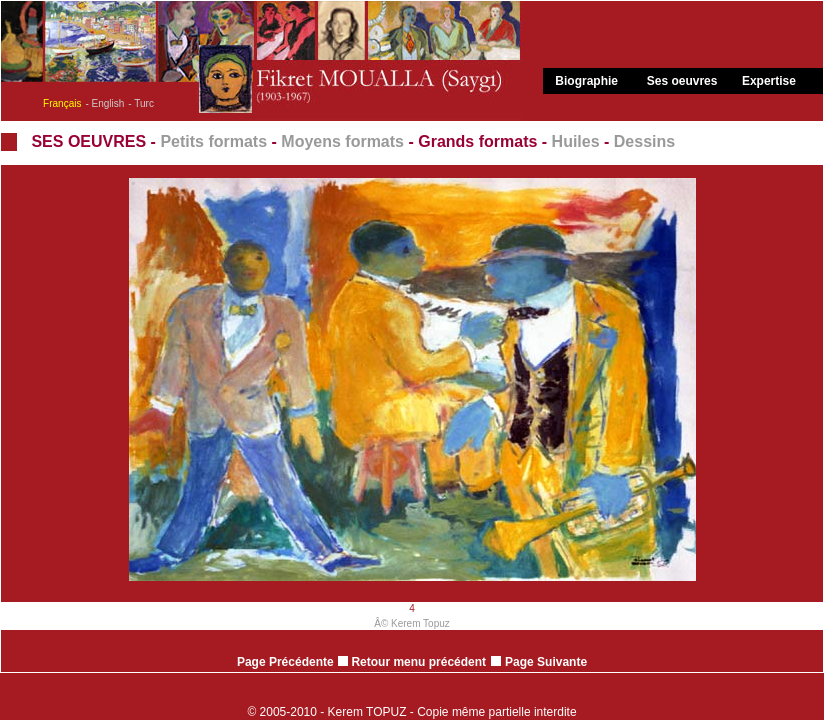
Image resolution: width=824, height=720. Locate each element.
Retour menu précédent (412, 662)
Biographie (586, 81)
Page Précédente (285, 662)
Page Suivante (546, 662)
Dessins (644, 141)
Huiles (576, 141)
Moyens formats (342, 141)
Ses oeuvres (682, 81)
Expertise (769, 81)
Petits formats (213, 141)
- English (104, 103)
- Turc (141, 103)
